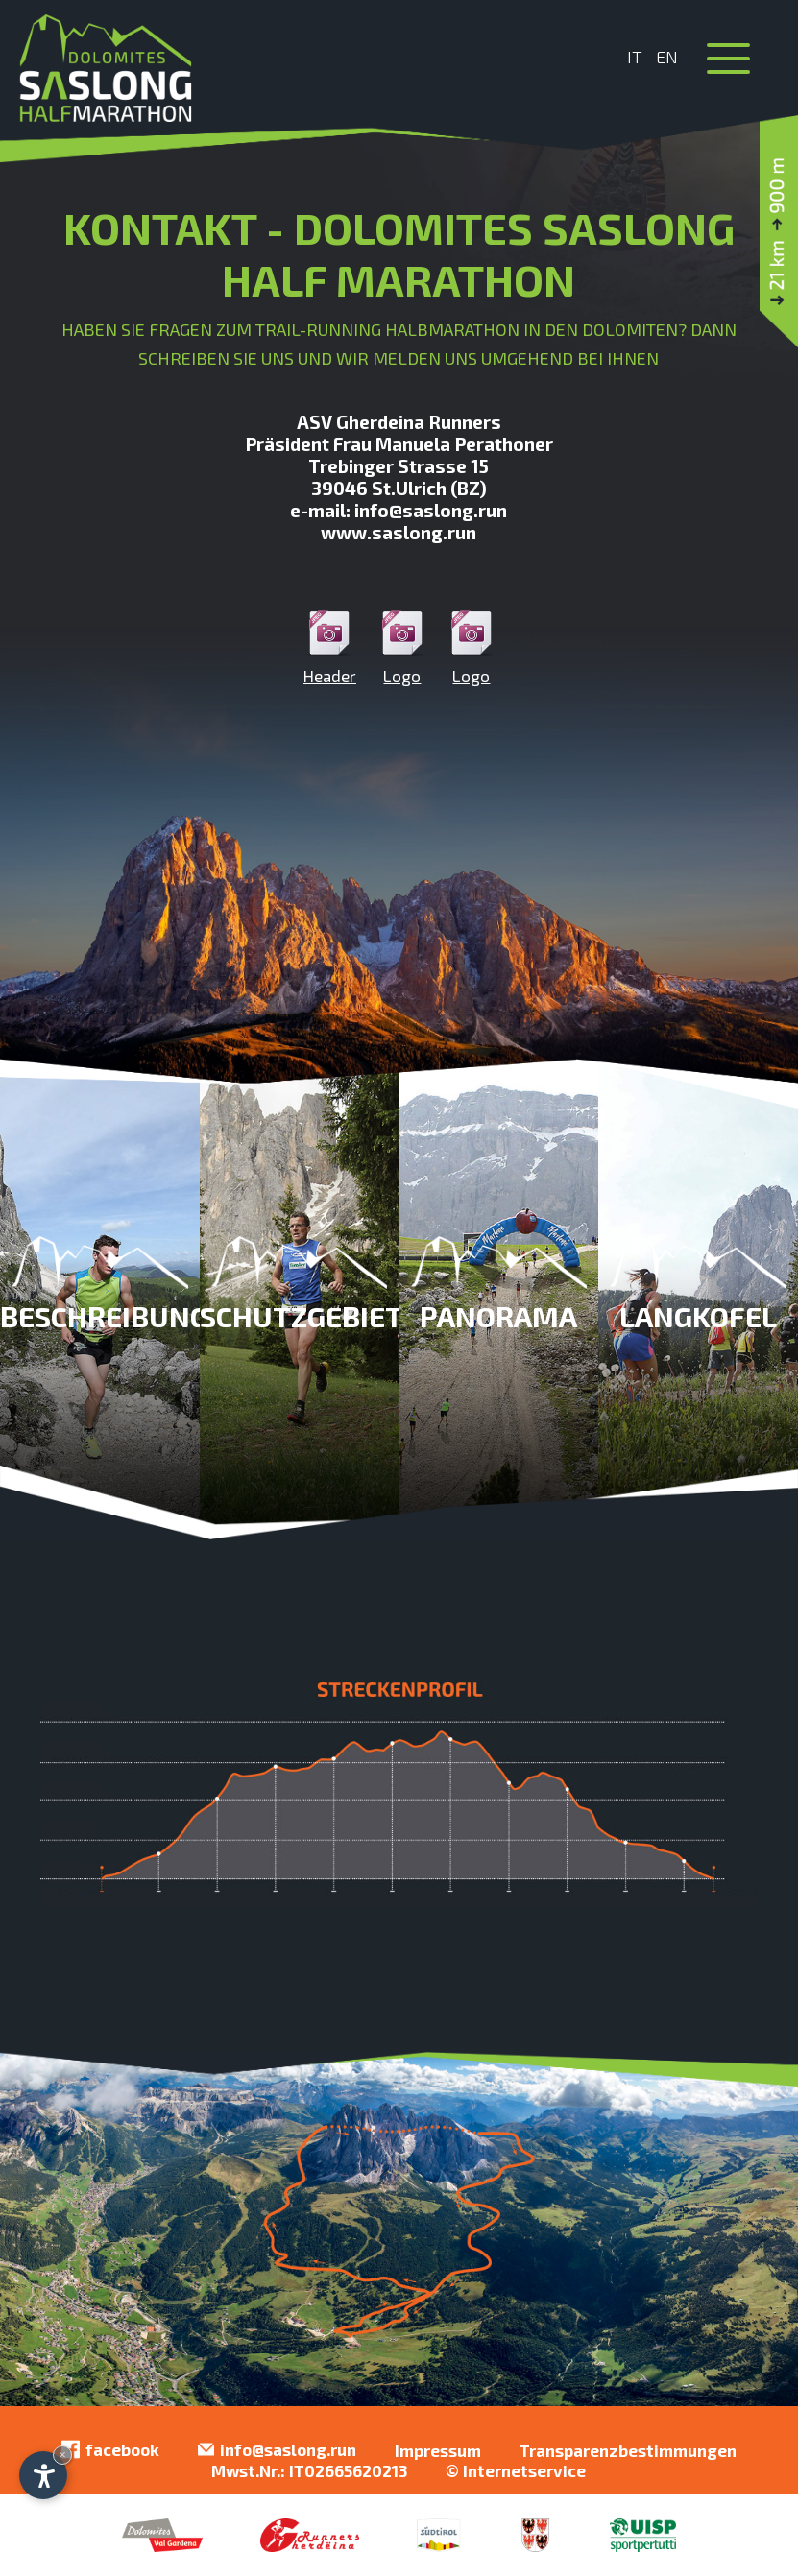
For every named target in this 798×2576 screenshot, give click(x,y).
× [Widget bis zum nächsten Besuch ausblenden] (62, 2454)
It (634, 56)
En (667, 56)
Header (329, 647)
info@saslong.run (277, 2450)
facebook (110, 2450)
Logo (402, 647)
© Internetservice (516, 2470)
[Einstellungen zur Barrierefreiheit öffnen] (43, 2475)
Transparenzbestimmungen (628, 2450)
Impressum (438, 2450)
